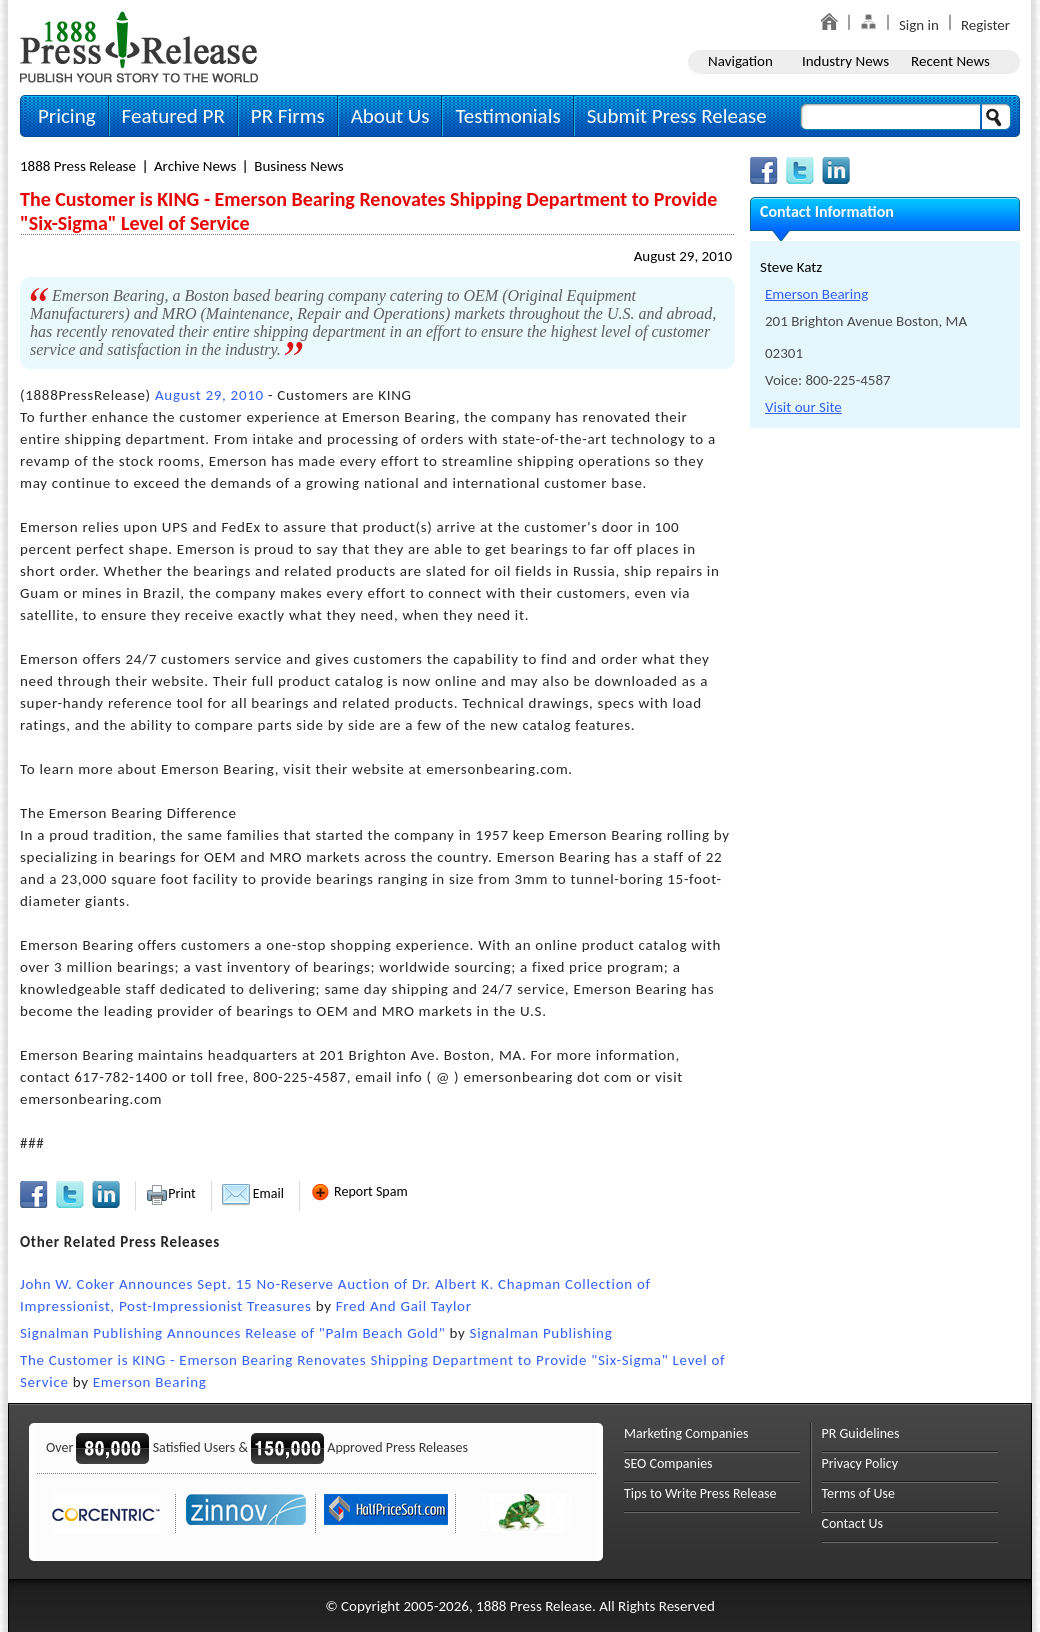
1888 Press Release (78, 166)
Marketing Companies (686, 1433)
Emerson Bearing (150, 1382)
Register (985, 25)
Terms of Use (859, 1493)
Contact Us (853, 1523)
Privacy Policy (860, 1463)
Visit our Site (803, 407)
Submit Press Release (677, 116)
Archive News (195, 166)
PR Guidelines (861, 1433)
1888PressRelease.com (139, 46)
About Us (390, 116)
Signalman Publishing (541, 1333)
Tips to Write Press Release (700, 1493)
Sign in (919, 25)
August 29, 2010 (683, 256)
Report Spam (359, 1191)
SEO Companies (668, 1463)
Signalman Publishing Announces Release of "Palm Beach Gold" (232, 1333)
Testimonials (507, 116)
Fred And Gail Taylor (404, 1306)
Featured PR (173, 116)
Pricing (67, 116)
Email (253, 1193)
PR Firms (288, 116)
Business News (298, 166)
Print (170, 1193)
